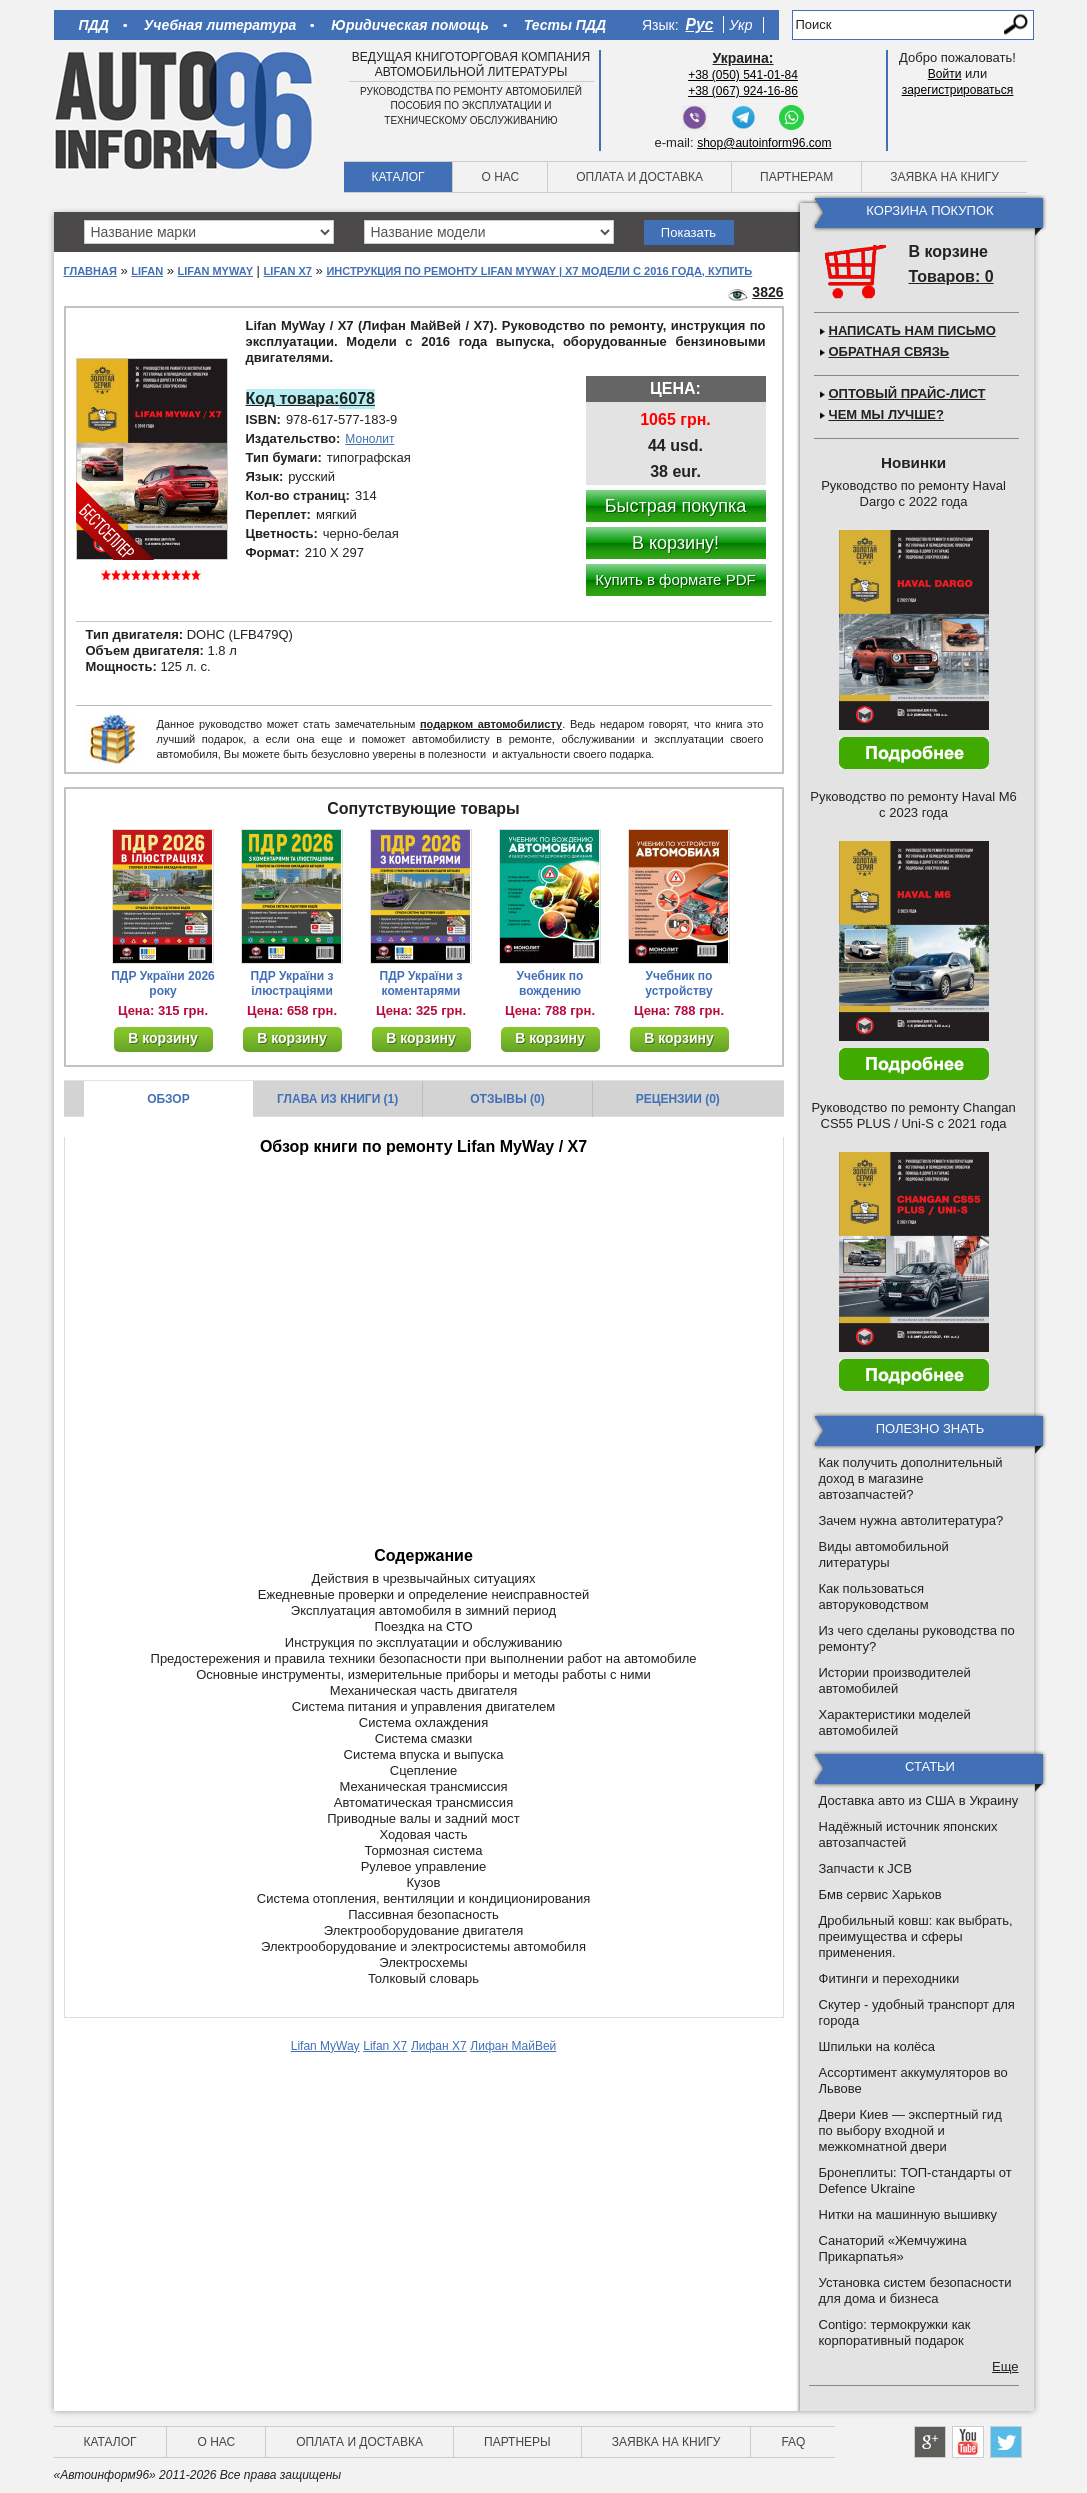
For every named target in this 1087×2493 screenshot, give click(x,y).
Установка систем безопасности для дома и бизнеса (915, 2290)
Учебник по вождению (550, 983)
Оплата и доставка (639, 177)
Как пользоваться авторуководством (874, 1596)
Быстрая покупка (676, 506)
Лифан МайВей (513, 2046)
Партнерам (796, 177)
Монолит (369, 439)
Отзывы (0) (507, 1099)
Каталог (398, 177)
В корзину (163, 1038)
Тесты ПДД (565, 25)
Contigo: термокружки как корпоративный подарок (895, 2332)
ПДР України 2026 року (163, 983)
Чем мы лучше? (886, 414)
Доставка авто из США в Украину (919, 1800)
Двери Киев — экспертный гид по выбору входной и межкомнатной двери (910, 2130)
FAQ (793, 2442)
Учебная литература (220, 25)
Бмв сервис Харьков (880, 1894)
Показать (688, 232)
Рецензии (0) (678, 1099)
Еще (1005, 2366)
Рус (700, 24)
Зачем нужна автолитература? (911, 1520)
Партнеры (517, 2442)
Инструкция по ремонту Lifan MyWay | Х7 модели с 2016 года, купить (539, 271)
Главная (90, 271)
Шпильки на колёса (877, 2046)
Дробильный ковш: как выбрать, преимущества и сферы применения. (916, 1936)
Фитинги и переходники (889, 1978)
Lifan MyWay (215, 271)
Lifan (147, 271)
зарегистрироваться (958, 90)
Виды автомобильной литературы (884, 1554)
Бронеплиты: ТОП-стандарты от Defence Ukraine (915, 2180)
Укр (740, 25)
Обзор (168, 1099)
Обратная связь (889, 351)
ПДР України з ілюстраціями (292, 983)
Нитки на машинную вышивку (908, 2214)
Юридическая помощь (409, 25)
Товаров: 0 (951, 276)
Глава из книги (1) (337, 1099)
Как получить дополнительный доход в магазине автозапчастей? (911, 1478)
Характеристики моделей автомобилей (895, 1722)
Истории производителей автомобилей (895, 1680)
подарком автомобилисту (491, 724)
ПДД (94, 25)
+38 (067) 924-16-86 (743, 91)
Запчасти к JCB (865, 1868)
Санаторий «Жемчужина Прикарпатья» (893, 2248)
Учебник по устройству (678, 983)
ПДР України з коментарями (421, 983)
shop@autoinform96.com (764, 143)
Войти (945, 74)
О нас (500, 177)
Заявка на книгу (944, 177)
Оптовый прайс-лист (907, 393)
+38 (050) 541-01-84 (743, 75)
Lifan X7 (288, 271)
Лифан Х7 (439, 2046)
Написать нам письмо (912, 330)
